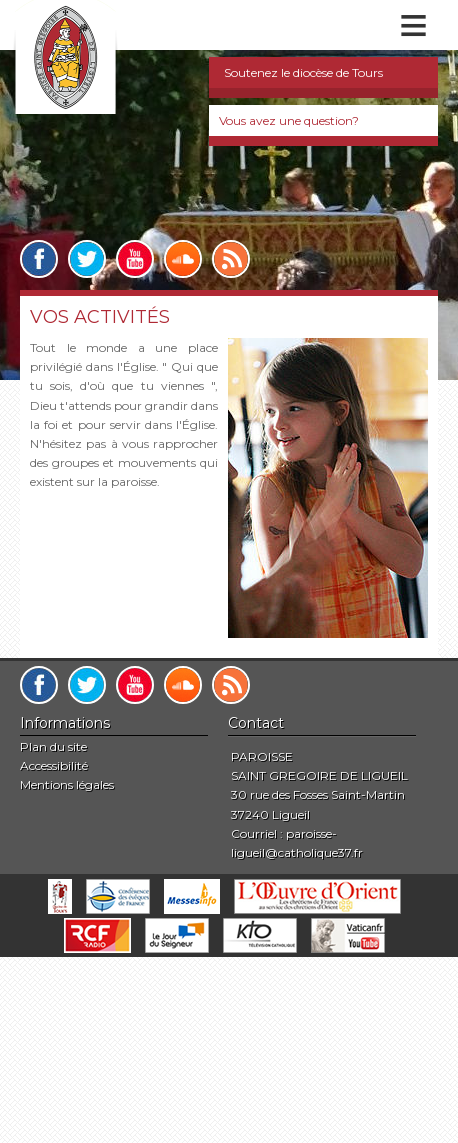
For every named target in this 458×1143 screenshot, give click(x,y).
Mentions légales (67, 784)
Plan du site (53, 746)
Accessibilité (54, 765)
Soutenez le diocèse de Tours (303, 72)
